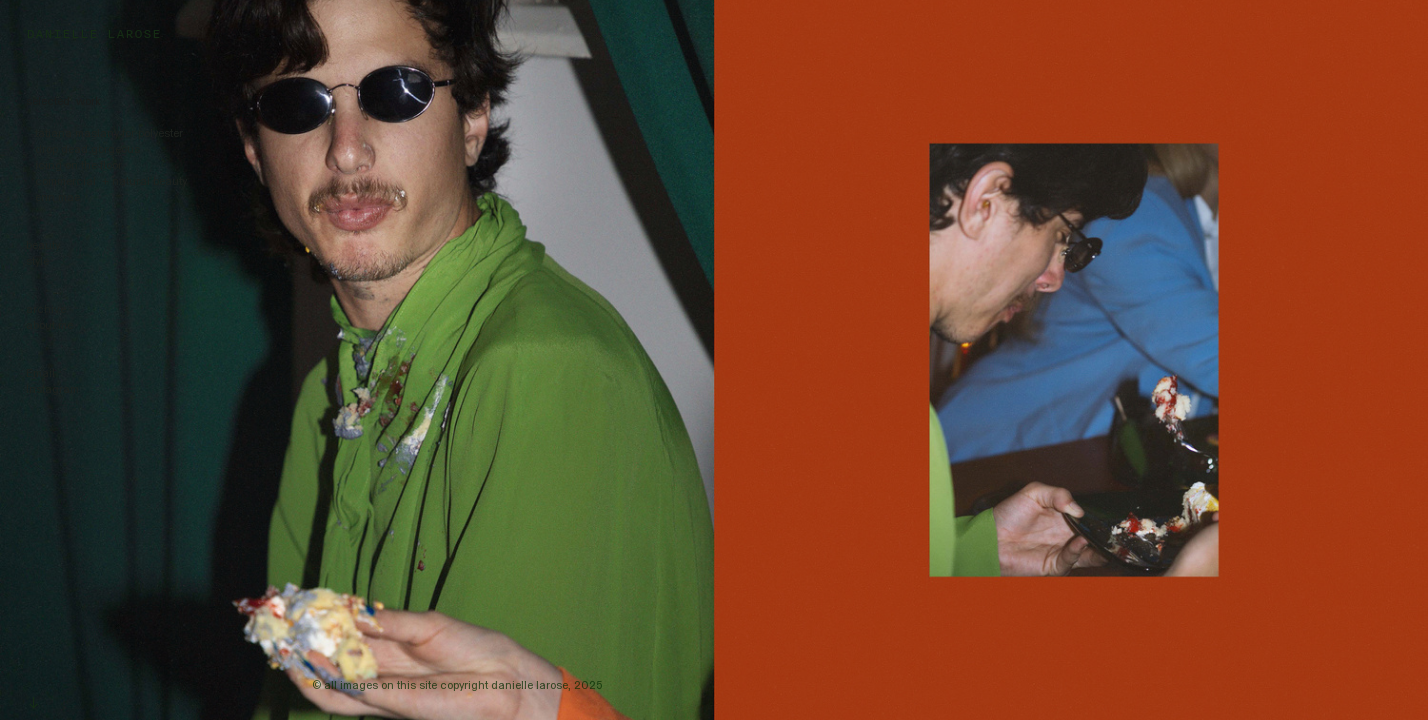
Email (40, 373)
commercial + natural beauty (109, 181)
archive (46, 309)
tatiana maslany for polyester (104, 133)
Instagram (52, 389)
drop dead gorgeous (83, 149)
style (37, 261)
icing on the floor (77, 165)
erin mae (56, 197)
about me (49, 325)
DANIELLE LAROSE (93, 33)
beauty (43, 245)
